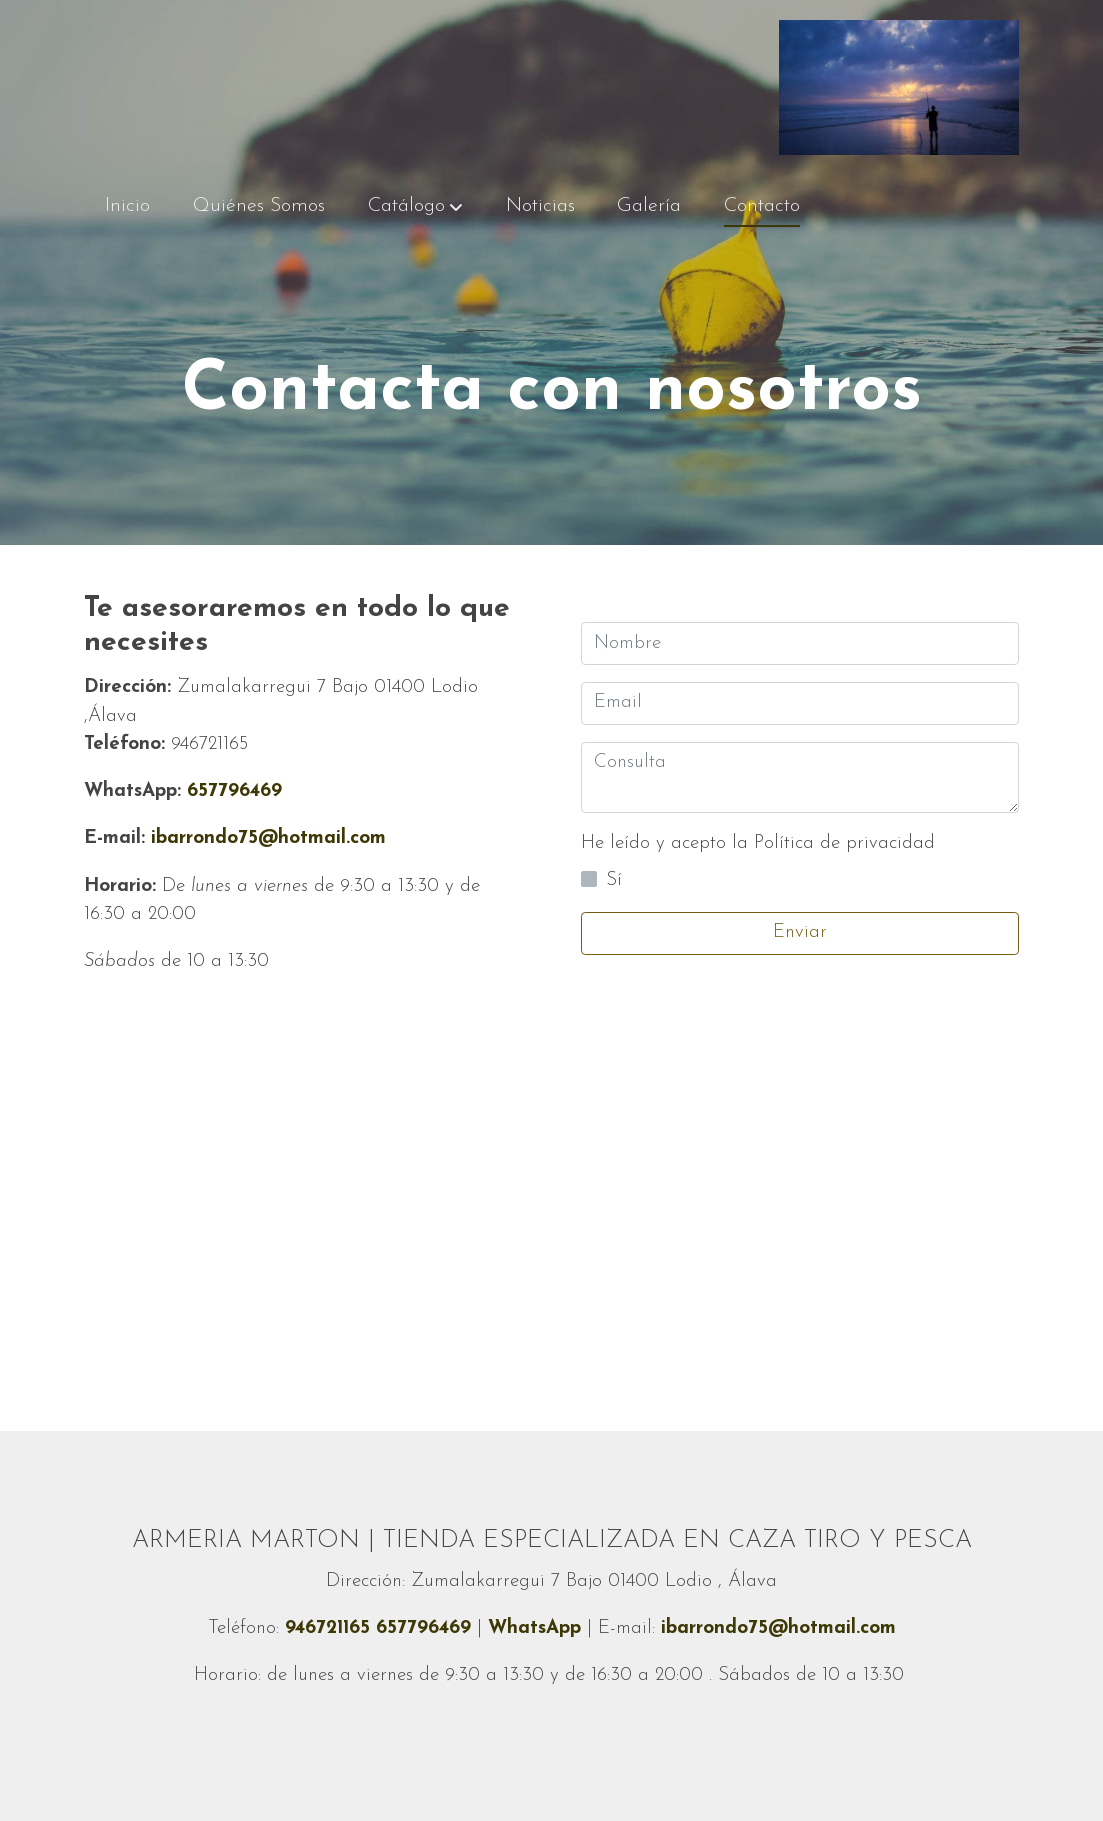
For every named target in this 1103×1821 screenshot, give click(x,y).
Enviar (800, 932)
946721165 (330, 1628)
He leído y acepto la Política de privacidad (758, 843)
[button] (415, 207)
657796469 (183, 791)
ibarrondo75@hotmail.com (268, 838)
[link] (899, 87)
